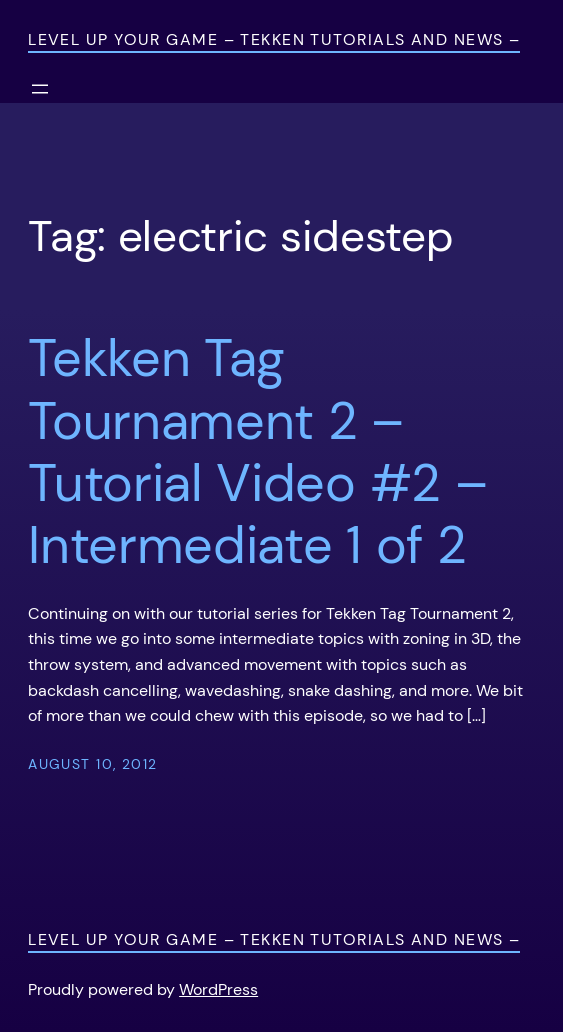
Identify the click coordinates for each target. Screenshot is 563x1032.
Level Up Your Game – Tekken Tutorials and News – (274, 39)
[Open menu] (40, 89)
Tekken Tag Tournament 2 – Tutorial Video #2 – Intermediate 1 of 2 (257, 452)
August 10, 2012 (93, 764)
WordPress (218, 989)
